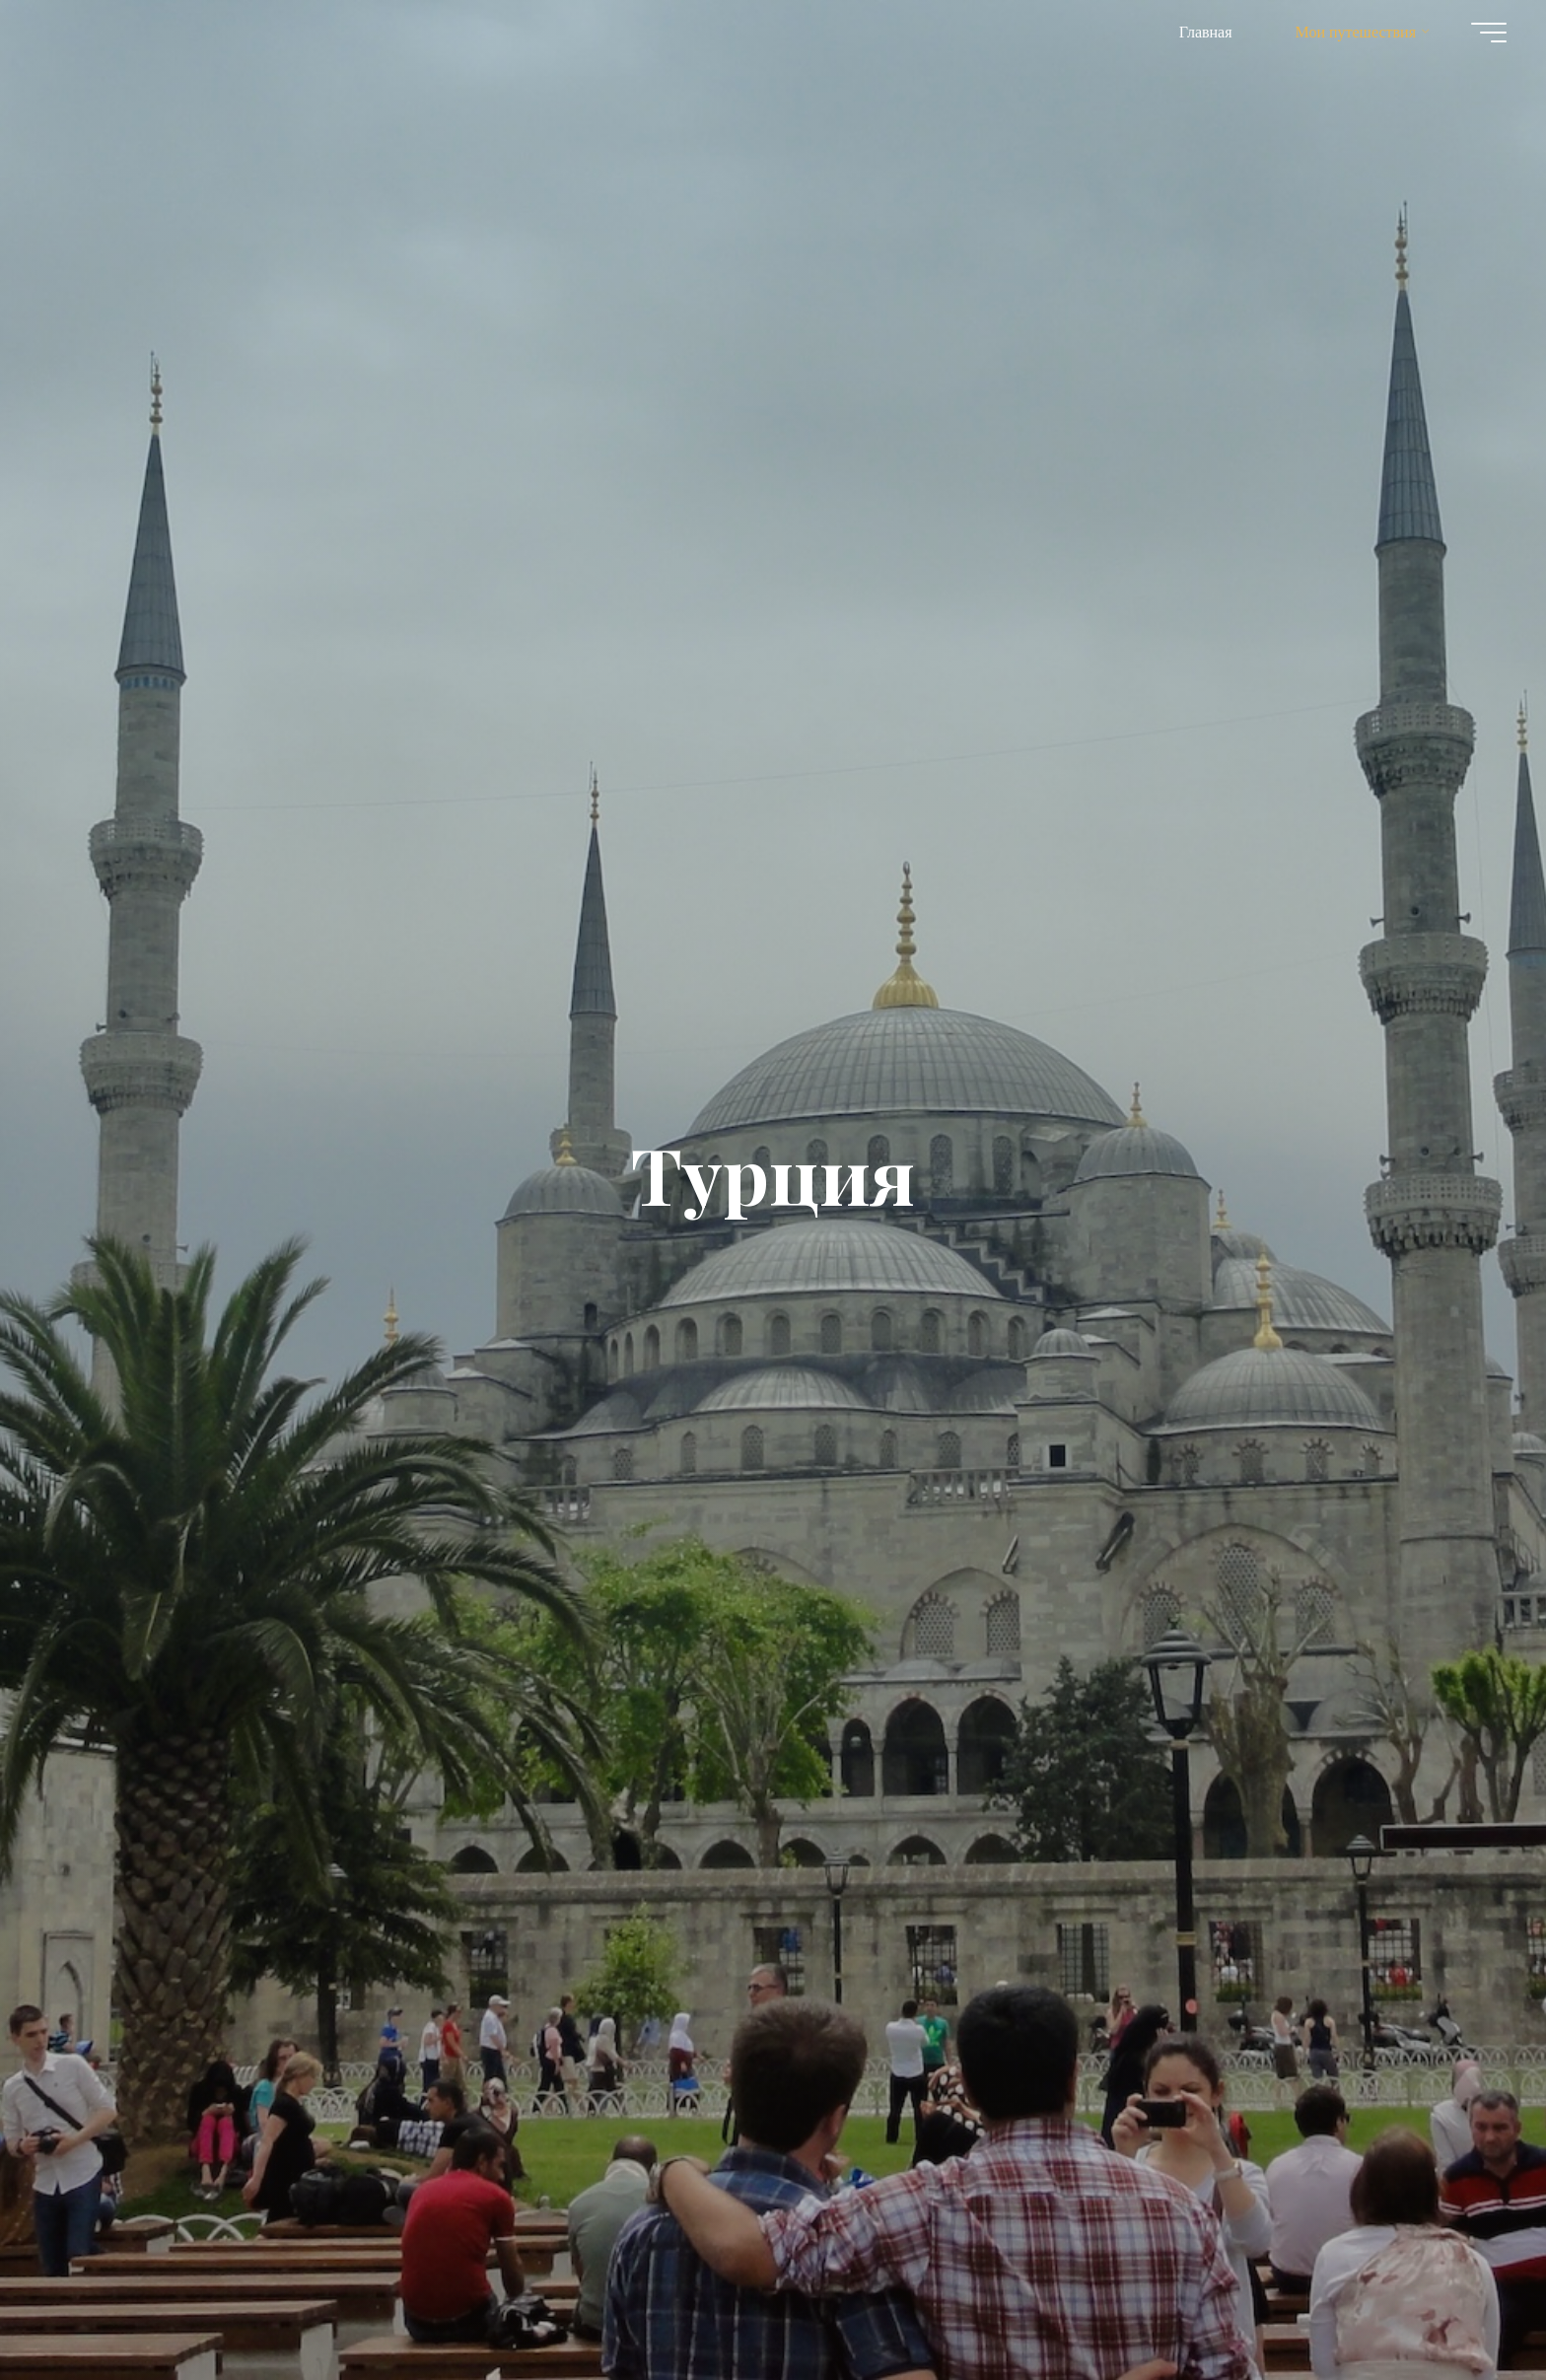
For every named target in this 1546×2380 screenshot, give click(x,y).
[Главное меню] (1489, 32)
